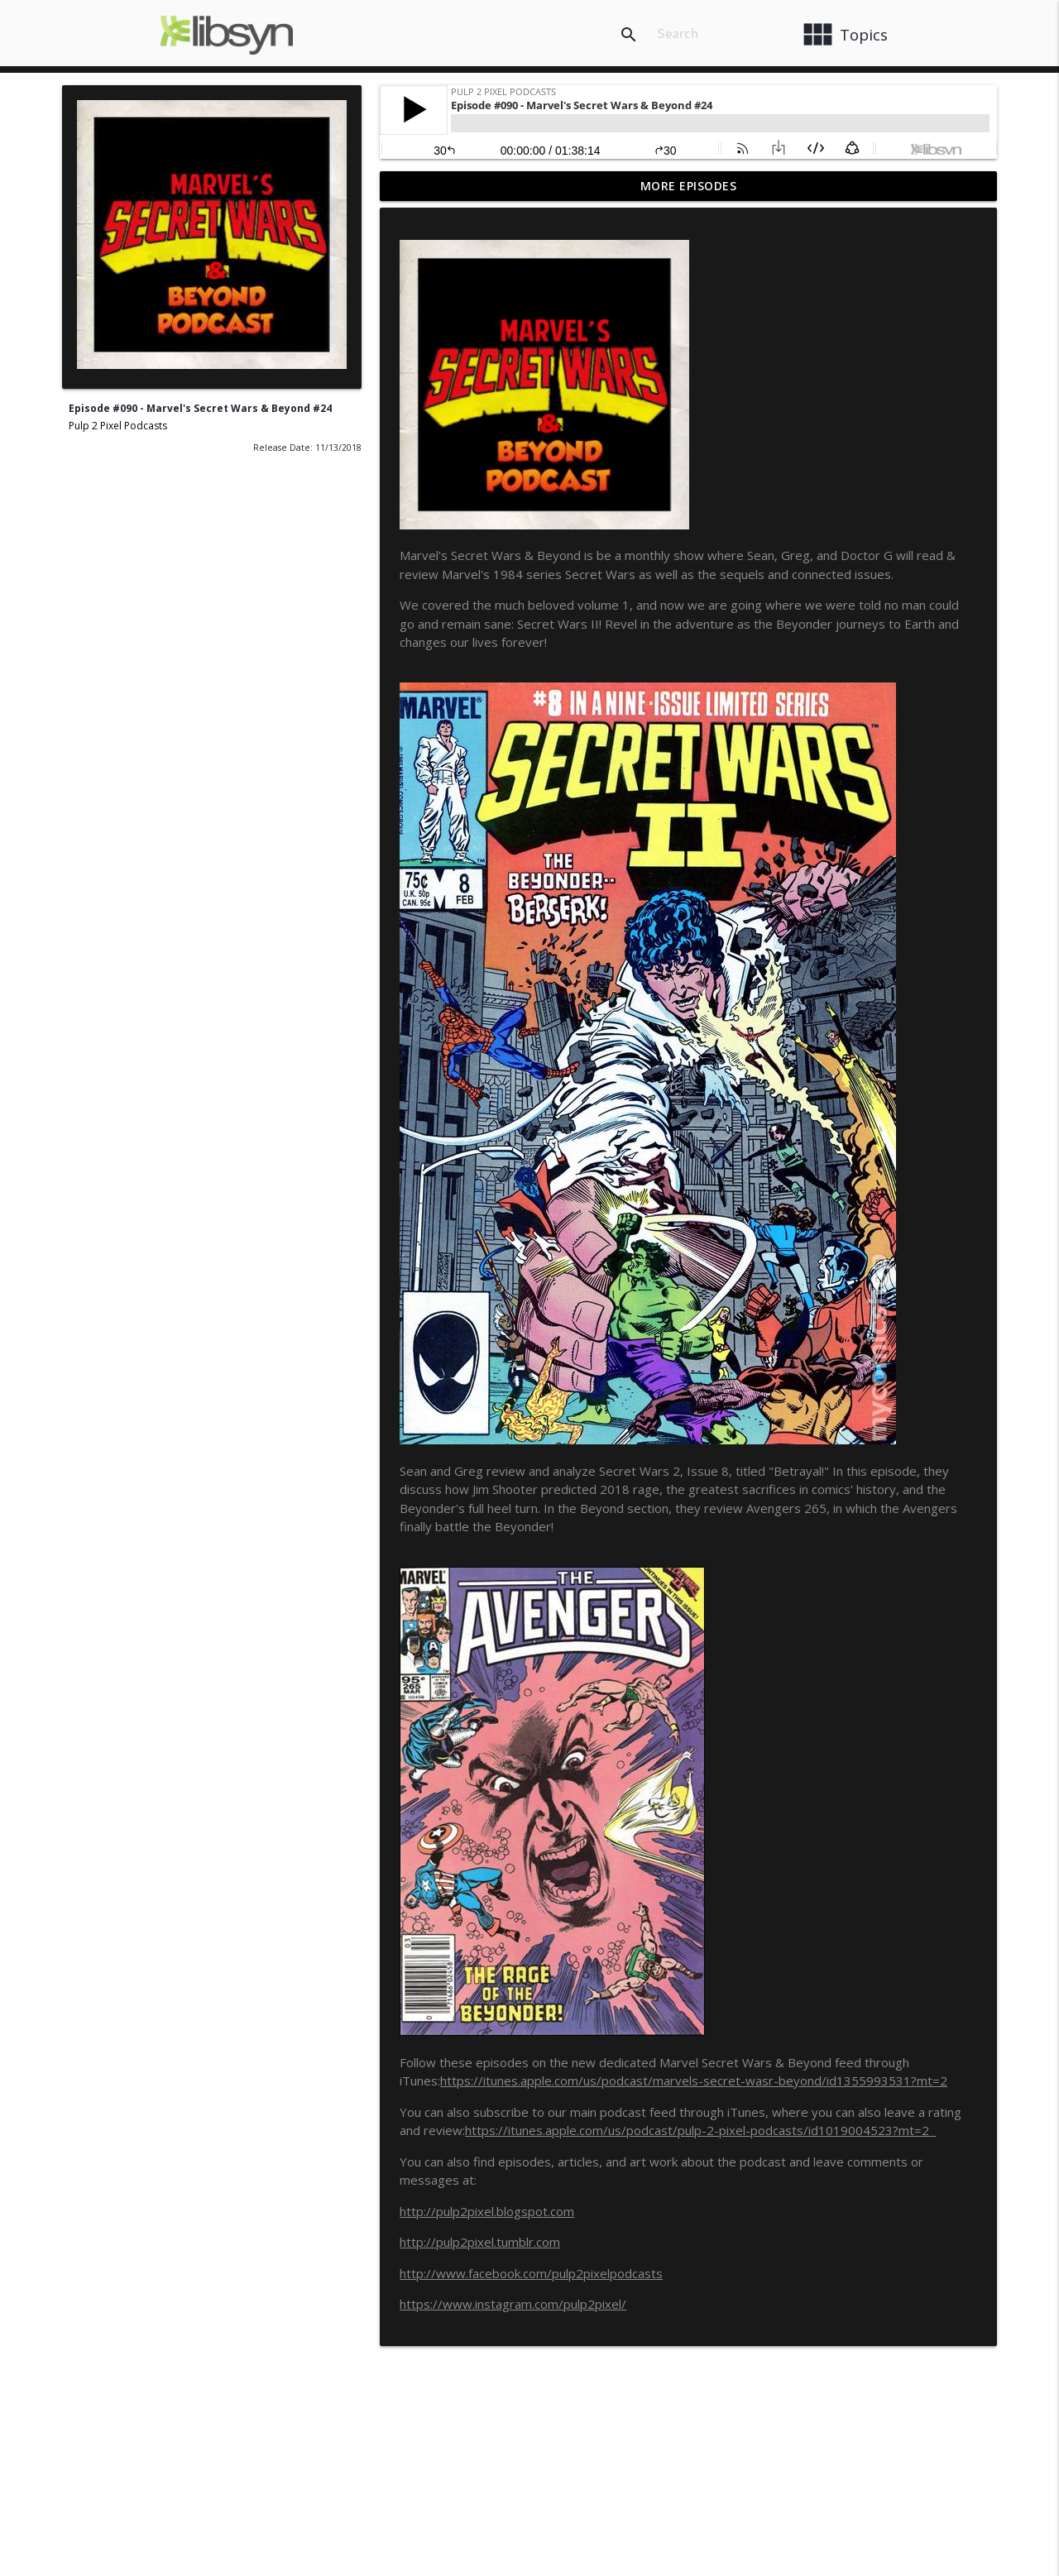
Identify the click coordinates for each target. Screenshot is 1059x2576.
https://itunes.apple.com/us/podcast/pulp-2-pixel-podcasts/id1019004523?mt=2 (700, 2130)
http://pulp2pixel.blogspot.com (487, 2211)
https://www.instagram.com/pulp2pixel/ (513, 2304)
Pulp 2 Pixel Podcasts (118, 426)
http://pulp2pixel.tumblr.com (480, 2242)
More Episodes (688, 186)
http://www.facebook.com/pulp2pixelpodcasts (531, 2273)
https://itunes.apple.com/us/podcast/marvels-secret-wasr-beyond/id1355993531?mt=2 (693, 2080)
